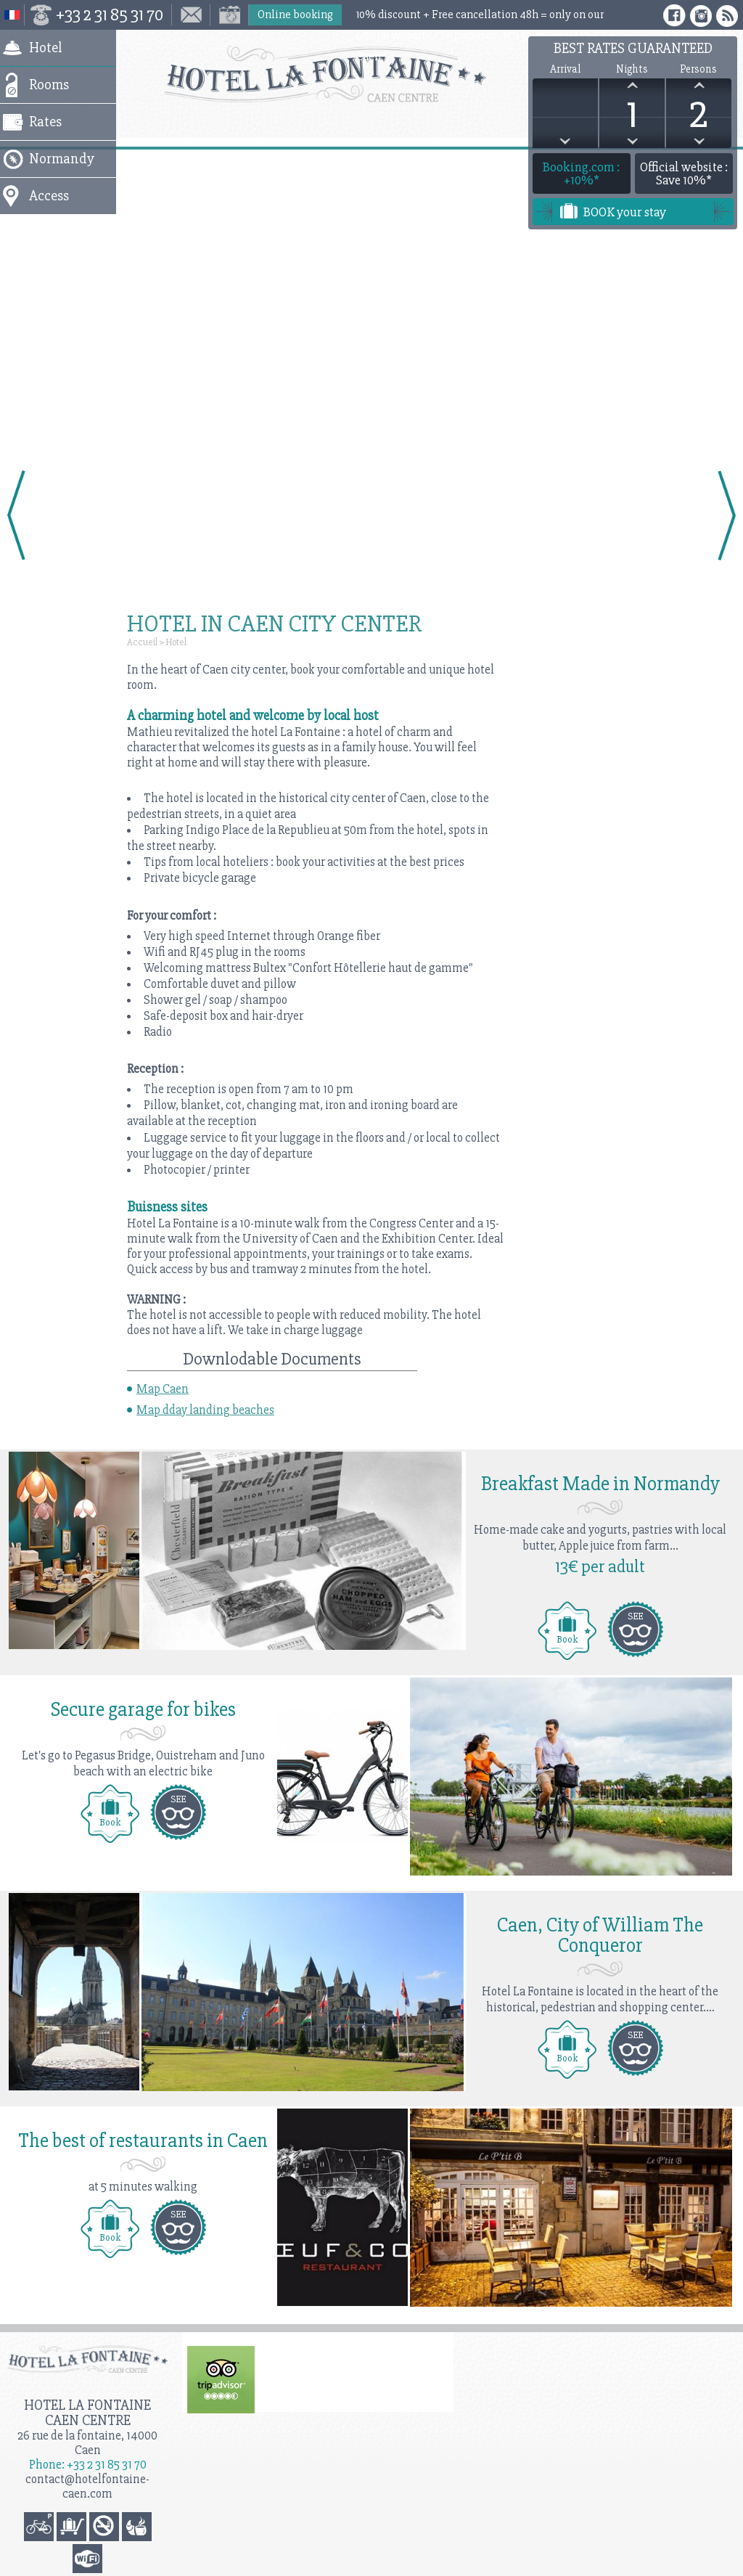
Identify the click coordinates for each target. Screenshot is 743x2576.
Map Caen (162, 1389)
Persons (698, 69)
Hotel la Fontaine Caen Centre (87, 2412)
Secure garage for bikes (143, 1709)
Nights (632, 69)
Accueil (142, 642)
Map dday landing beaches (205, 1410)
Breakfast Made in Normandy (600, 1483)
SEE (635, 1616)
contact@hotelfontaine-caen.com (87, 2486)
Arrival (565, 69)
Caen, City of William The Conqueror (600, 1935)
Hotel (175, 642)
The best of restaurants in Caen (143, 2140)
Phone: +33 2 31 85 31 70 (88, 2464)
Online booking (295, 14)
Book (567, 1639)
